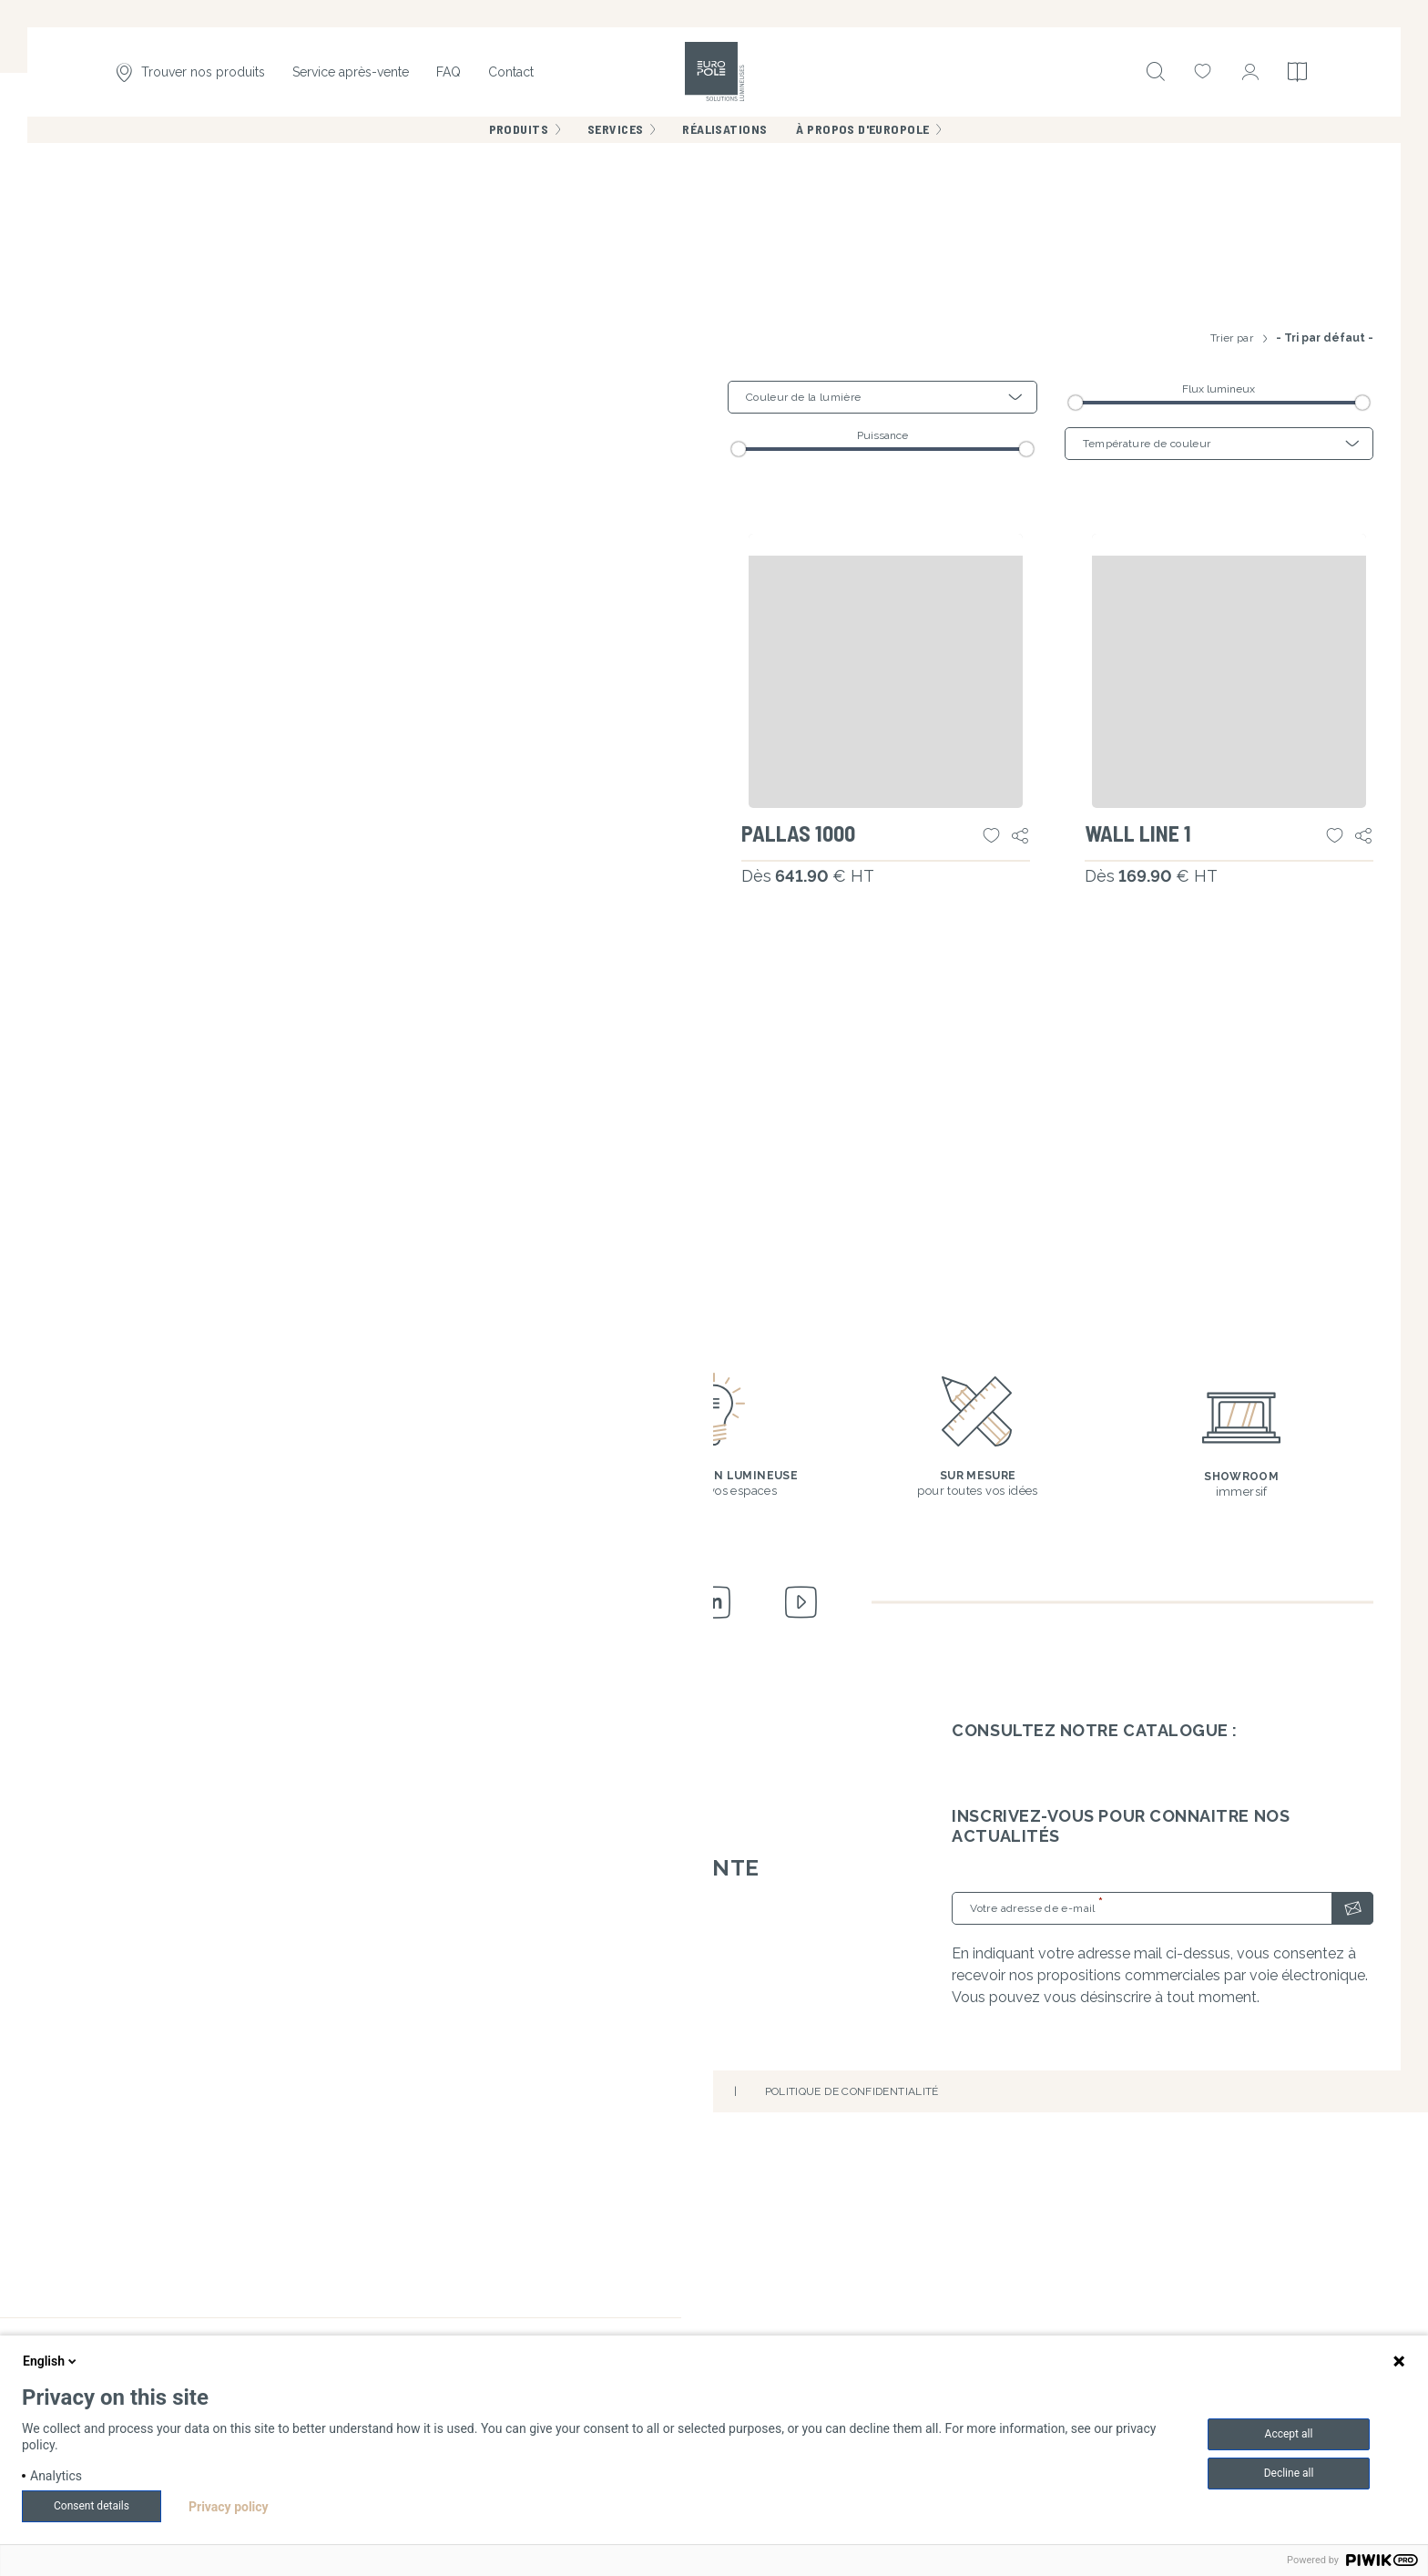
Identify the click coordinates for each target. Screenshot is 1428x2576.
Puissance (882, 896)
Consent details (91, 2505)
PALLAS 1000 (807, 1307)
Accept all (1289, 2434)
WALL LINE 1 (1146, 1307)
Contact (511, 80)
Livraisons (571, 2306)
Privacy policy (229, 2506)
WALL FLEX (112, 1307)
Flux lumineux (1218, 849)
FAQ (448, 80)
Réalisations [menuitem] (724, 145)
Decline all (1289, 2473)
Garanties (569, 2266)
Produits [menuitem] (518, 145)
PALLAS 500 (460, 1307)
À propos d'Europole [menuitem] (862, 145)
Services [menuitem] (615, 145)
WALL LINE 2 (118, 1736)
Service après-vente (350, 80)
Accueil (71, 213)
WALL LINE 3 (461, 1736)
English (51, 2361)
